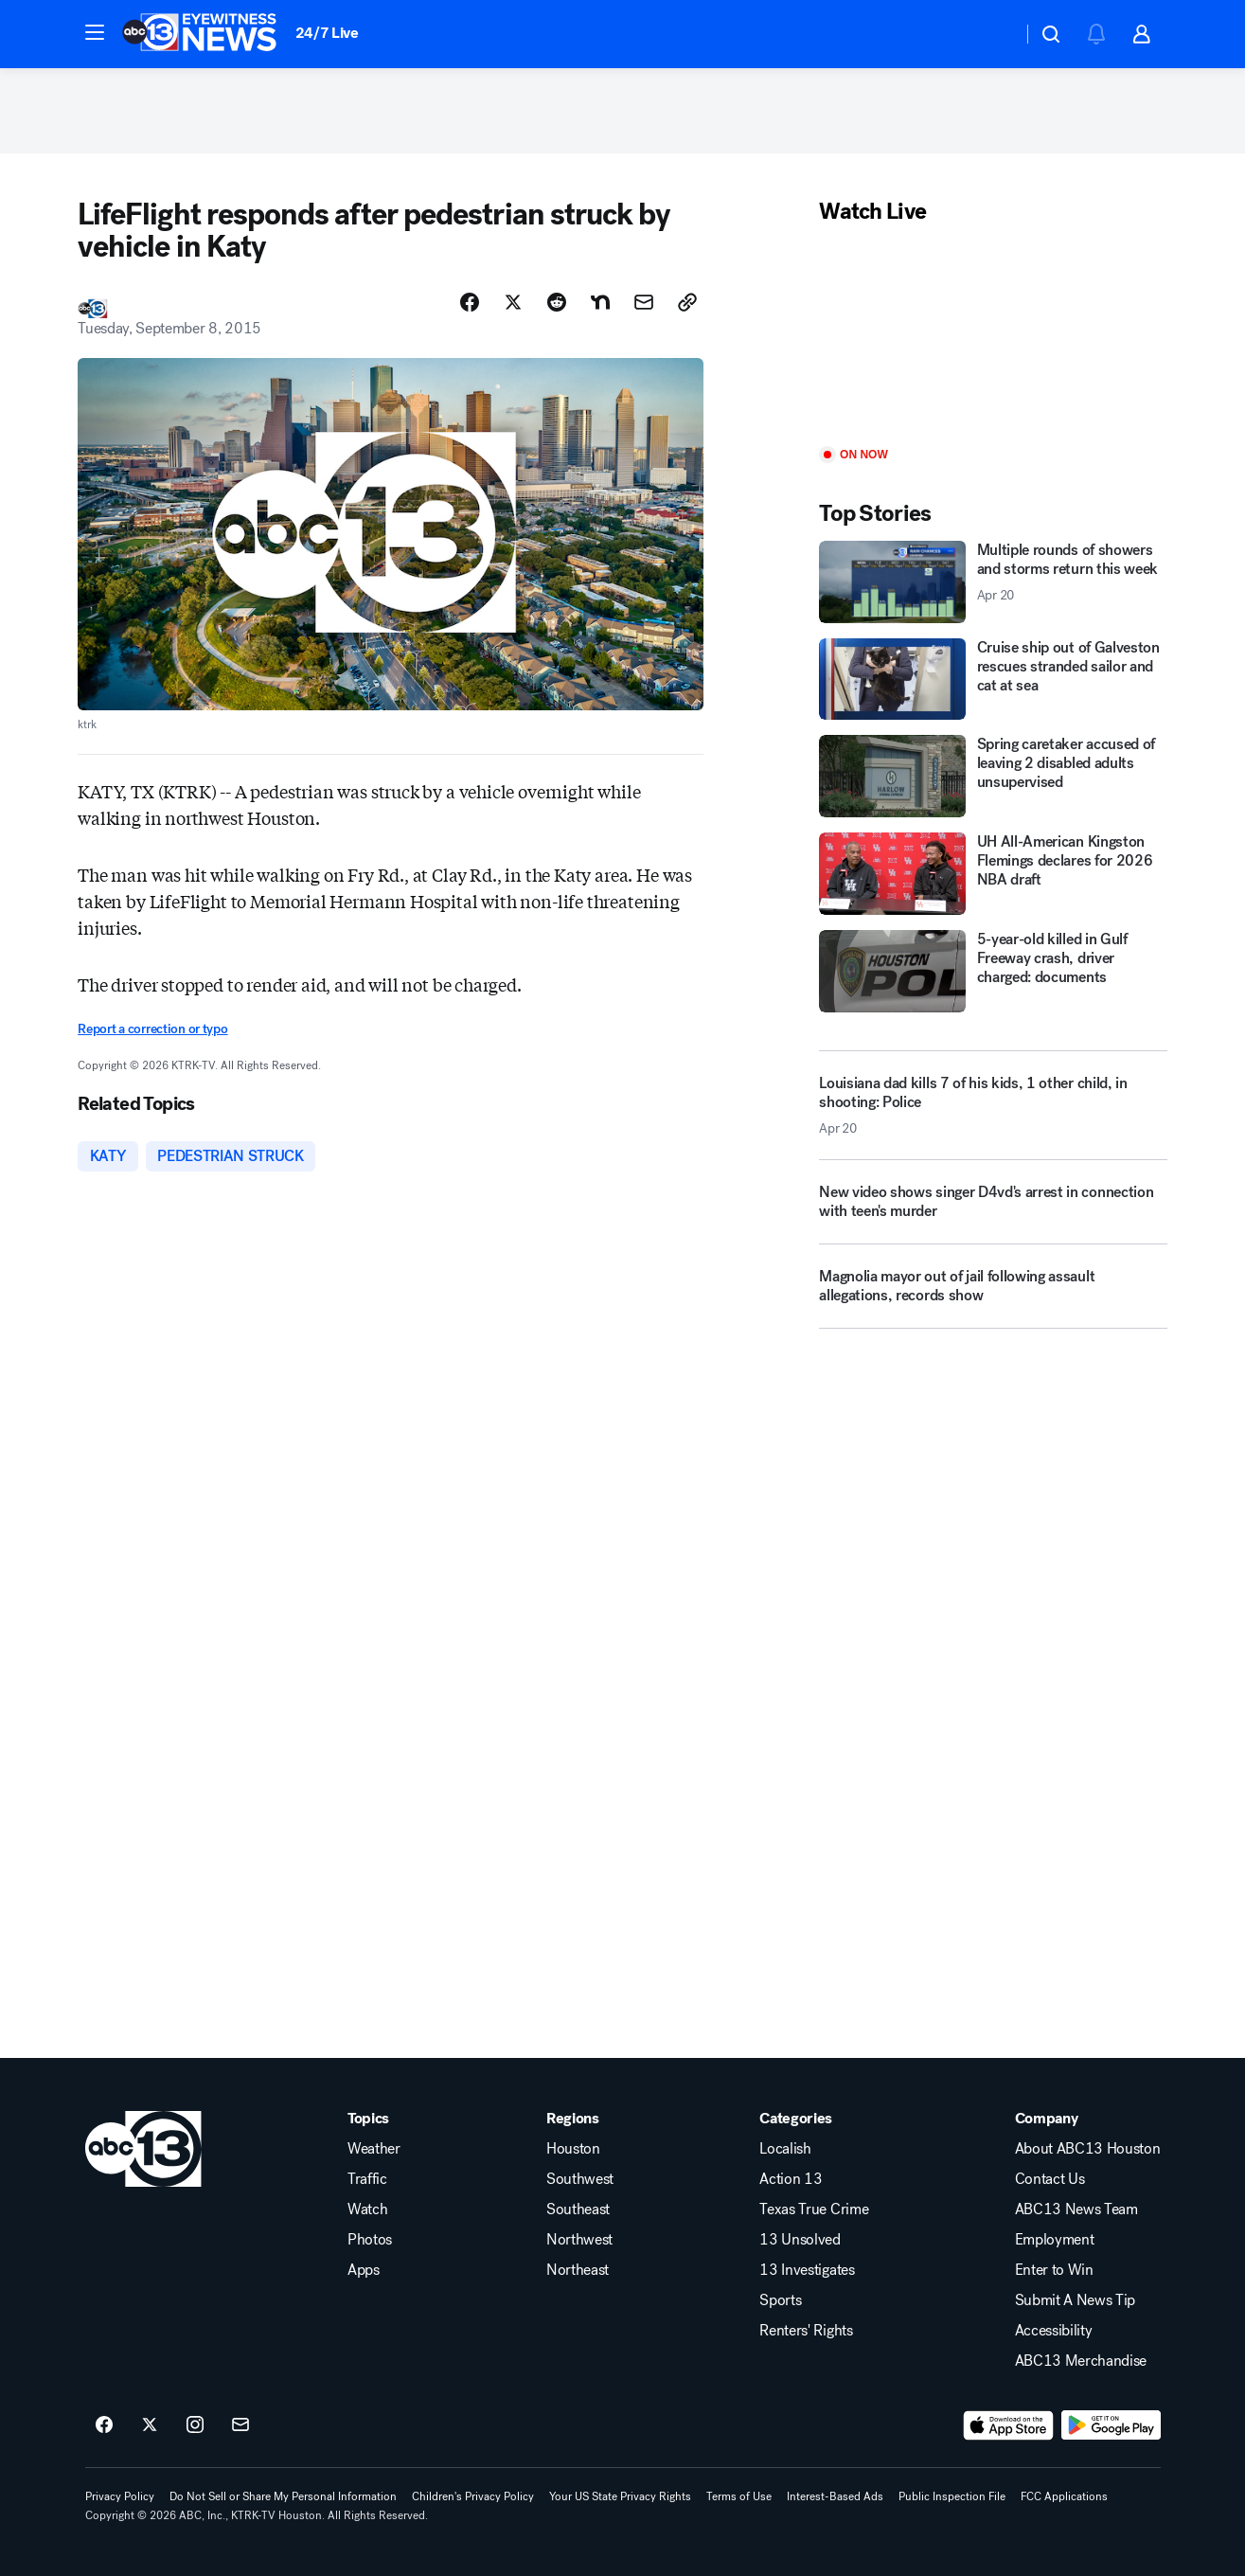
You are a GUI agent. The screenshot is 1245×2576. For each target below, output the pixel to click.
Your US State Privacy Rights (620, 2496)
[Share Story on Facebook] (470, 302)
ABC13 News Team (1076, 2209)
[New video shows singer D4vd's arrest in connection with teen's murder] (993, 1209)
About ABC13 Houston (1088, 2148)
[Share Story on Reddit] (557, 302)
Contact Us (1050, 2179)
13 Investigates (806, 2270)
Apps (363, 2270)
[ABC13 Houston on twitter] (150, 2425)
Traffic (367, 2179)
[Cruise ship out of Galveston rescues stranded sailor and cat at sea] (993, 679)
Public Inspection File (951, 2496)
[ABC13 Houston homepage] (199, 34)
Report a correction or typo (152, 1029)
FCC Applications (1064, 2496)
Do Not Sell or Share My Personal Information (283, 2496)
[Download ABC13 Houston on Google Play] (1111, 2425)
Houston (573, 2148)
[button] (95, 32)
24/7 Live (327, 33)
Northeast (577, 2270)
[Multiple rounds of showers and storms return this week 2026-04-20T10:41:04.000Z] (993, 582)
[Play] (993, 337)
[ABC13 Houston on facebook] (104, 2425)
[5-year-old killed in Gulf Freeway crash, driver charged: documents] (993, 971)
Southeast (578, 2209)
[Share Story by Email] (644, 302)
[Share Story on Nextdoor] (600, 302)
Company (1046, 2118)
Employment (1054, 2239)
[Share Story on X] (513, 302)
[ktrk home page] (143, 2149)
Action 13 (790, 2179)
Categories (795, 2118)
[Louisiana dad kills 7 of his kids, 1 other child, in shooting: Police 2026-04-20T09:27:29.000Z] (993, 1105)
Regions (572, 2118)
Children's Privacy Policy (473, 2496)
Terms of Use (739, 2496)
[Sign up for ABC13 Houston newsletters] (240, 2425)
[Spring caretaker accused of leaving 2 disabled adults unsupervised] (993, 776)
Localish (784, 2148)
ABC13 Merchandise (1081, 2361)
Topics (368, 2118)
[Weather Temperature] (992, 34)
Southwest (580, 2179)
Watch (367, 2209)
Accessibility (1054, 2330)
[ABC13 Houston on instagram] (195, 2425)
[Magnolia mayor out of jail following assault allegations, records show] (993, 1294)
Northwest (579, 2239)
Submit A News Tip (1075, 2300)
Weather (373, 2148)
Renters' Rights (805, 2330)
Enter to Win (1054, 2270)
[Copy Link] (687, 302)
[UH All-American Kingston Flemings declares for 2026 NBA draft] (993, 873)
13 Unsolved (799, 2239)
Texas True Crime (813, 2209)
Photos (369, 2239)
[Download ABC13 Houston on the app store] (1008, 2425)
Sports (780, 2300)
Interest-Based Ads (835, 2496)
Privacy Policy (119, 2496)
